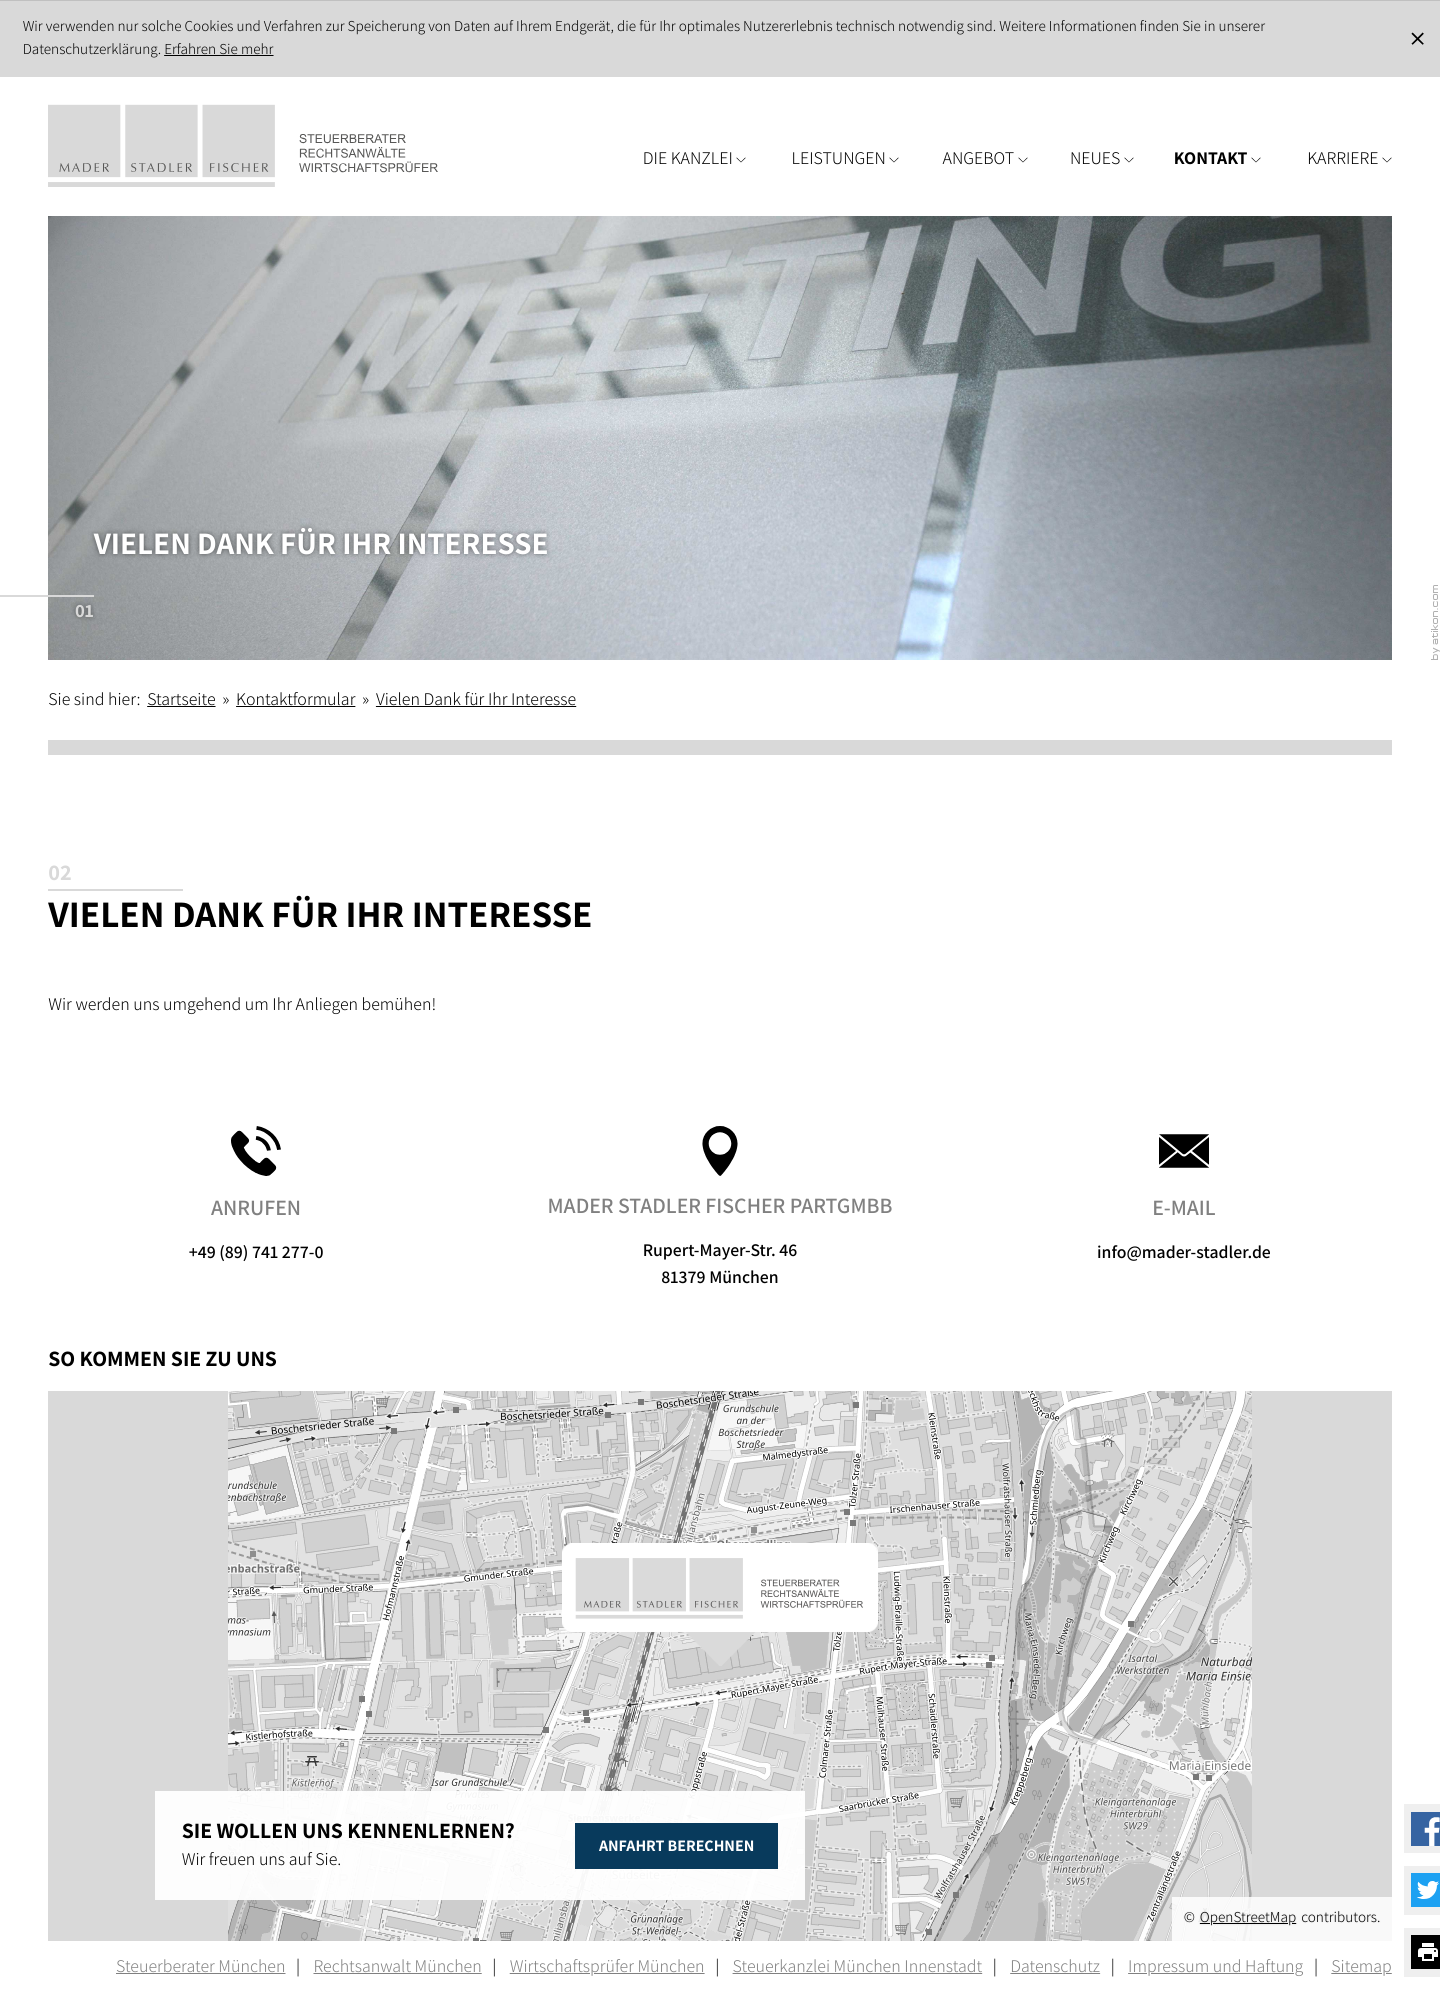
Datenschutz (1055, 1966)
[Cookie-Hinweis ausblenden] (1418, 39)
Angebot (985, 158)
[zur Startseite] (273, 146)
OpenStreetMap (1248, 1917)
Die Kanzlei (694, 158)
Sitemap (1361, 1966)
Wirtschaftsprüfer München (607, 1966)
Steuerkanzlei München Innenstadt (858, 1966)
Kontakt (1217, 158)
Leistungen (846, 158)
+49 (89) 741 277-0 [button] (256, 1195)
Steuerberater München (201, 1966)
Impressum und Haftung (1215, 1966)
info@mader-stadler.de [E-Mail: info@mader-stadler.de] (1184, 1195)
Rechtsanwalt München (397, 1966)
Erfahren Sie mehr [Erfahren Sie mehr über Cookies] (218, 49)
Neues (1102, 158)
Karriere (1349, 158)
